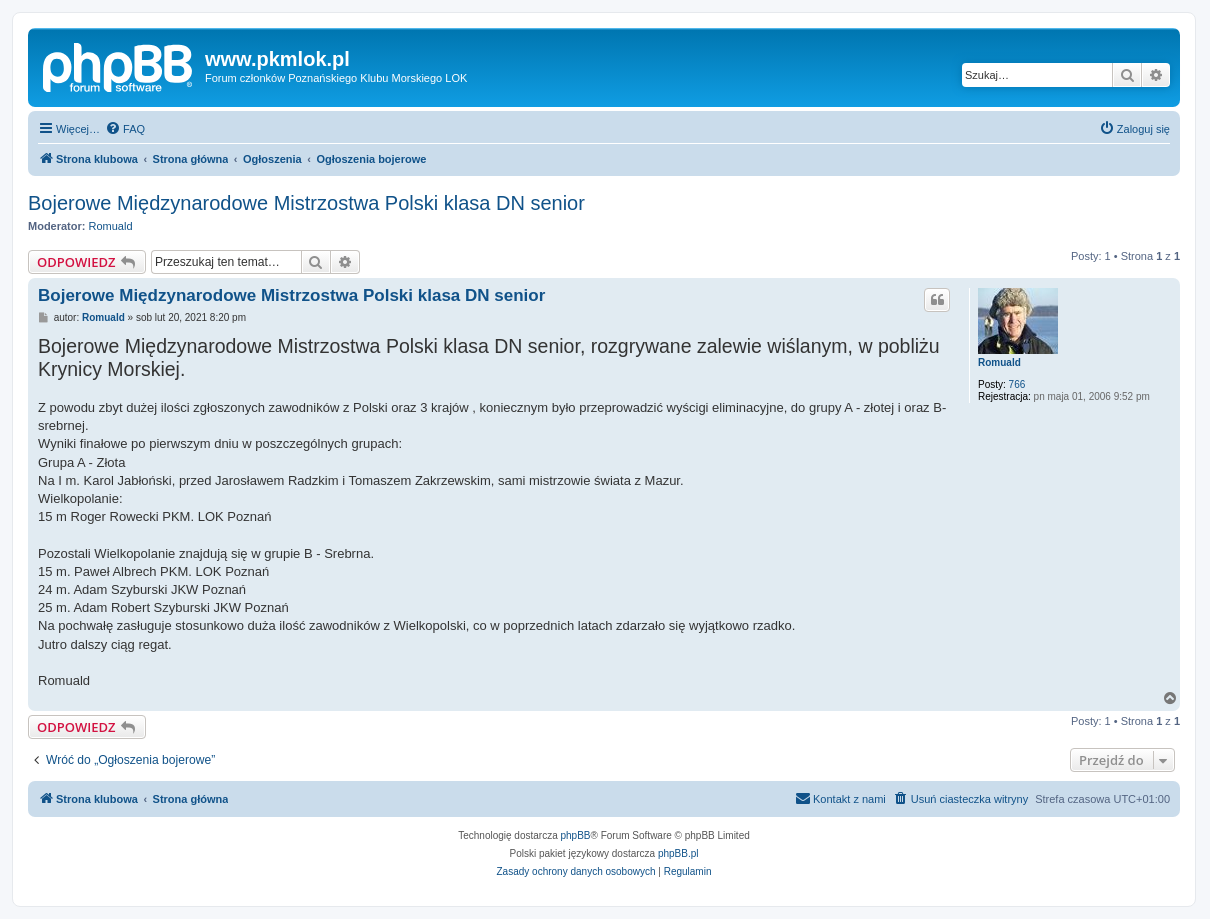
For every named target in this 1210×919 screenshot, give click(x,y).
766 (1017, 384)
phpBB (576, 835)
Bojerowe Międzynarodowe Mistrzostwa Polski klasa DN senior (306, 203)
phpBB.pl (678, 853)
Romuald (111, 226)
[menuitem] (125, 129)
